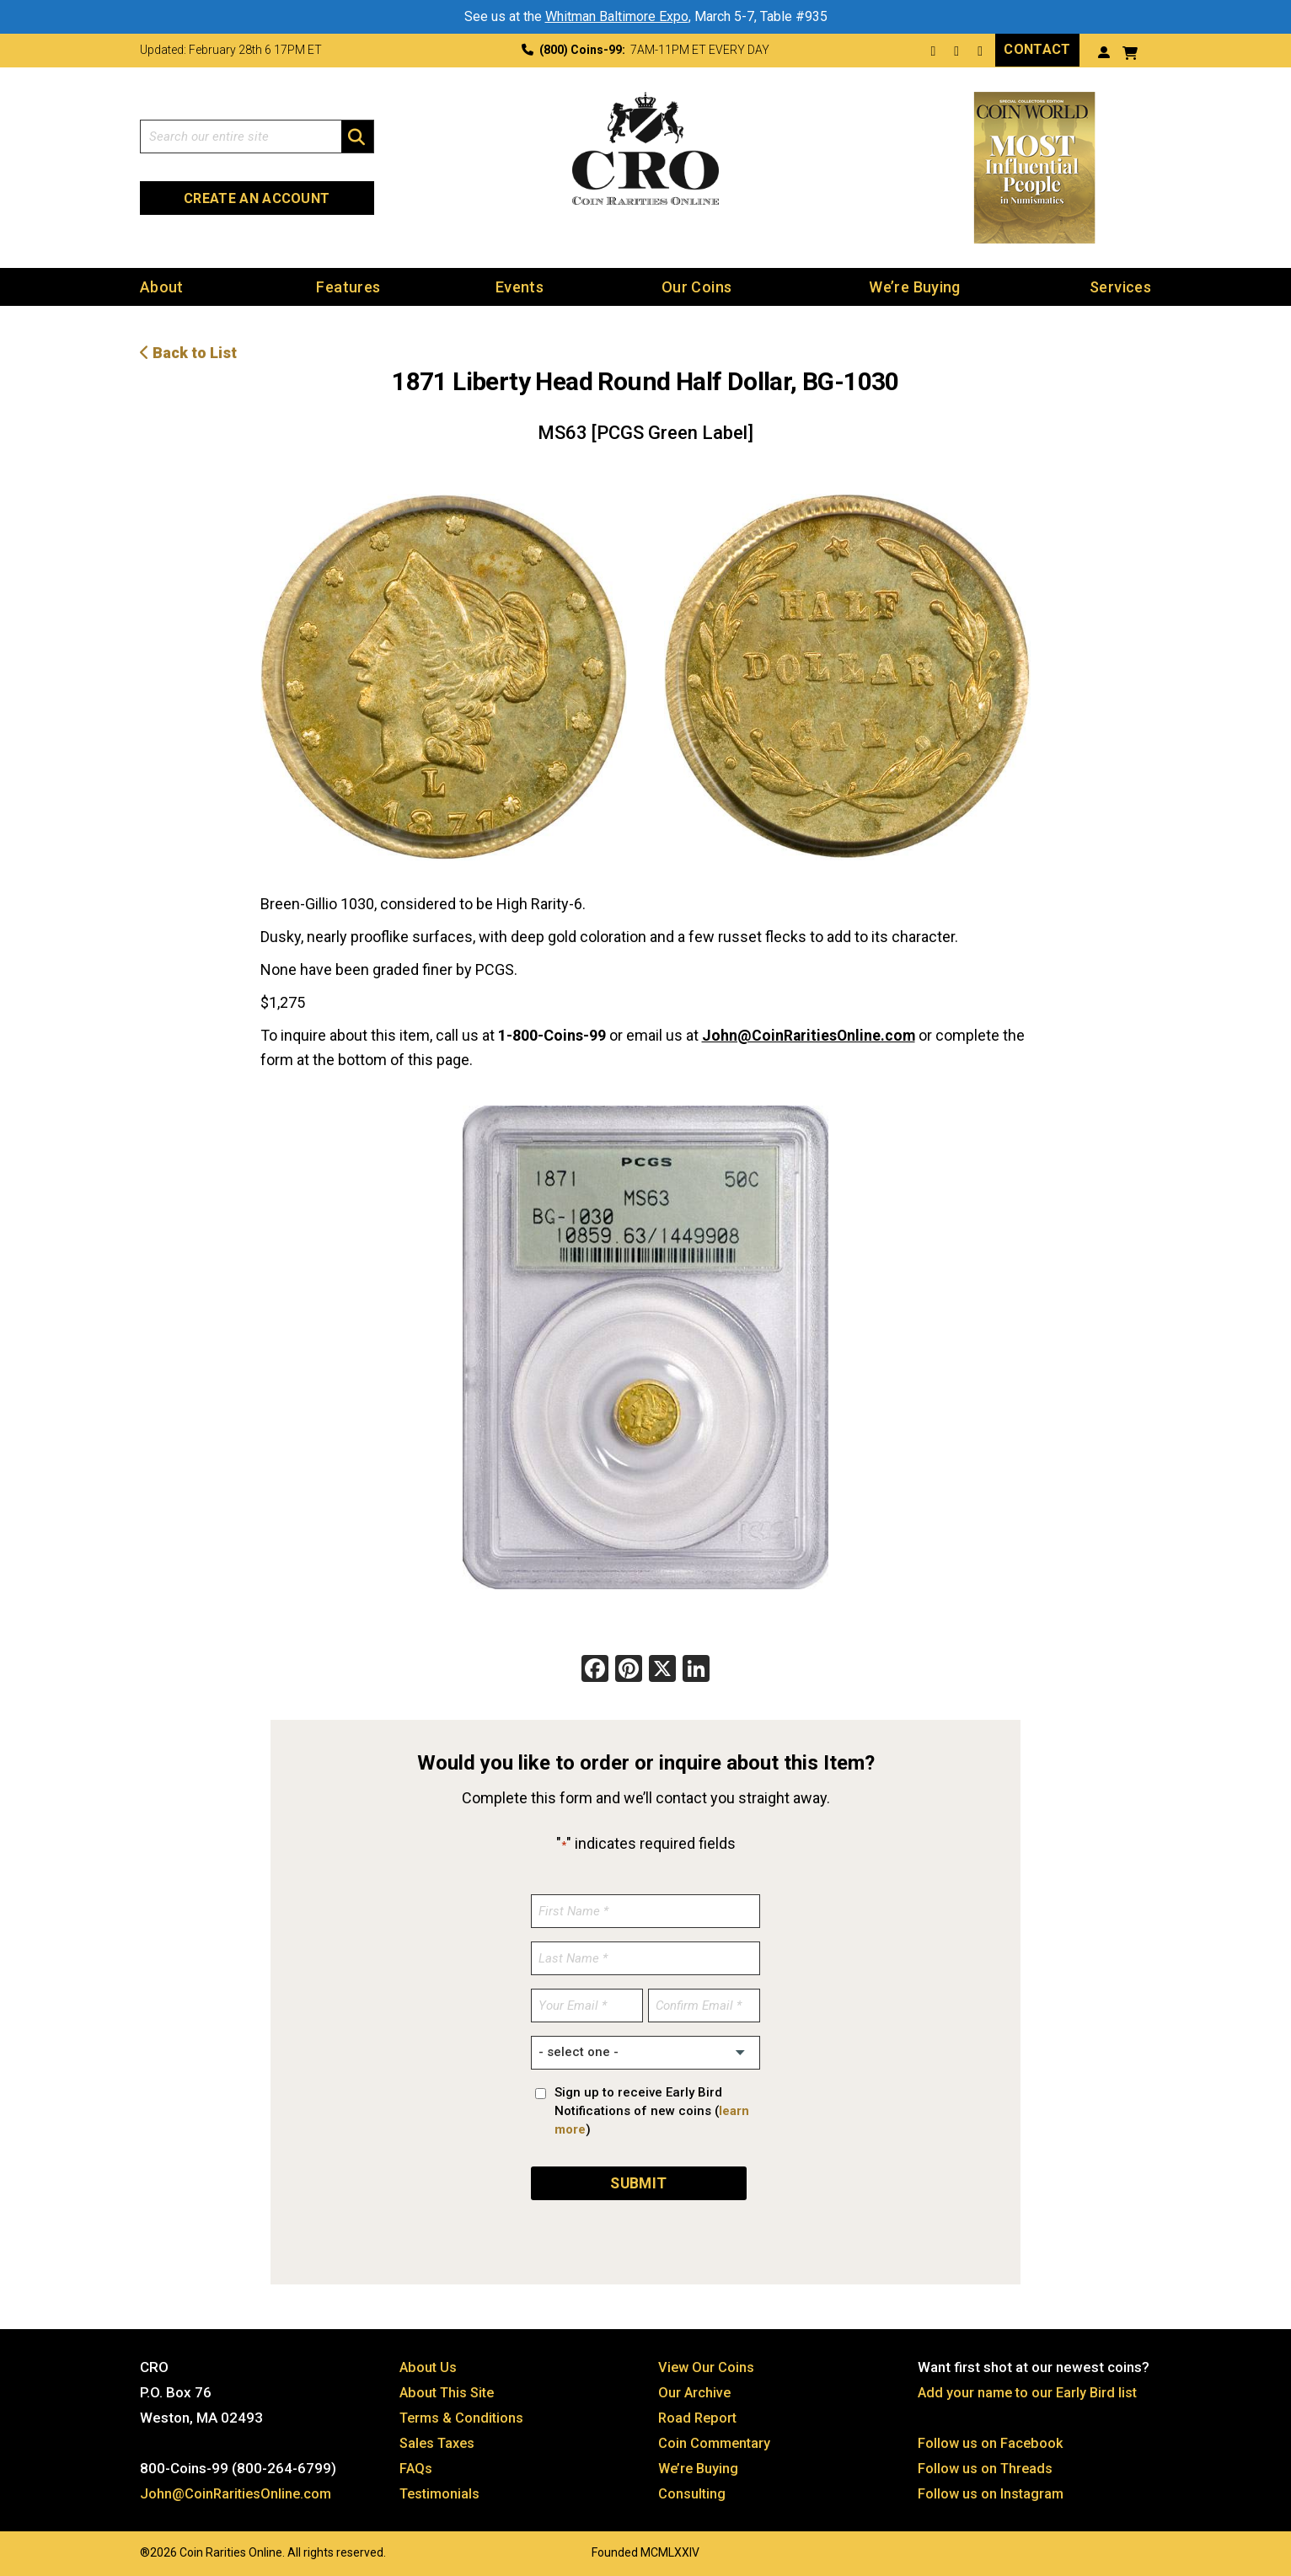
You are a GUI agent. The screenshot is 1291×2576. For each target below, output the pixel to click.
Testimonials (441, 2490)
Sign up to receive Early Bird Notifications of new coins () (651, 2109)
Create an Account (256, 198)
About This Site (449, 2389)
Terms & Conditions (463, 2415)
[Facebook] (595, 1668)
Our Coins (696, 286)
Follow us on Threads (987, 2465)
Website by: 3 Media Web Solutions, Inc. (123, 2548)
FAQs (416, 2465)
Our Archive (695, 2389)
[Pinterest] (629, 1668)
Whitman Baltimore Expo (616, 16)
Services (1120, 286)
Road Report (699, 2415)
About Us (428, 2364)
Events (520, 286)
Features (348, 286)
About (162, 286)
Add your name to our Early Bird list (1030, 2389)
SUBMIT (638, 2180)
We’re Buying (914, 286)
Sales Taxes (439, 2440)
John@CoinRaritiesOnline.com (810, 1034)
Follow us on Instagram (992, 2490)
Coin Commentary (716, 2440)
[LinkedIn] (696, 1668)
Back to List (188, 352)
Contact (1037, 49)
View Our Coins (707, 2364)
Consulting (692, 2490)
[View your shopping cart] (1130, 51)
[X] (662, 1668)
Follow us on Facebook (991, 2440)
